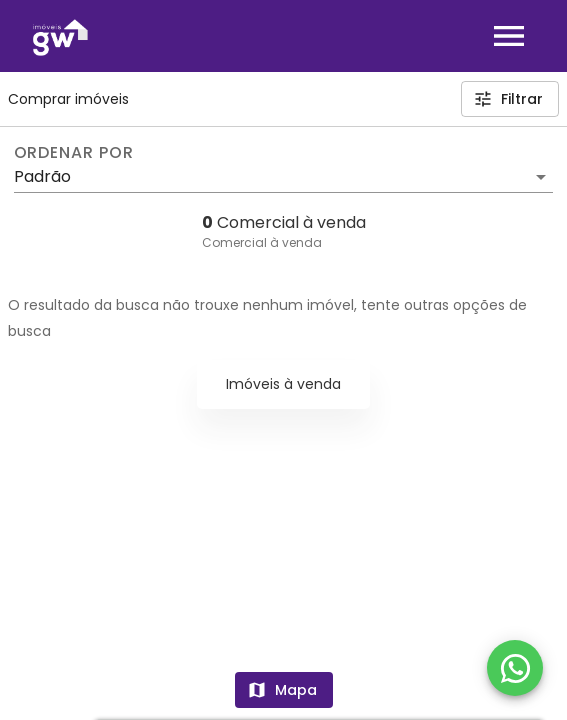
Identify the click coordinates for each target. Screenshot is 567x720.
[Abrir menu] (509, 36)
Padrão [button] (42, 176)
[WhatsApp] (515, 668)
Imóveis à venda (283, 384)
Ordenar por (74, 153)
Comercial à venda (262, 242)
